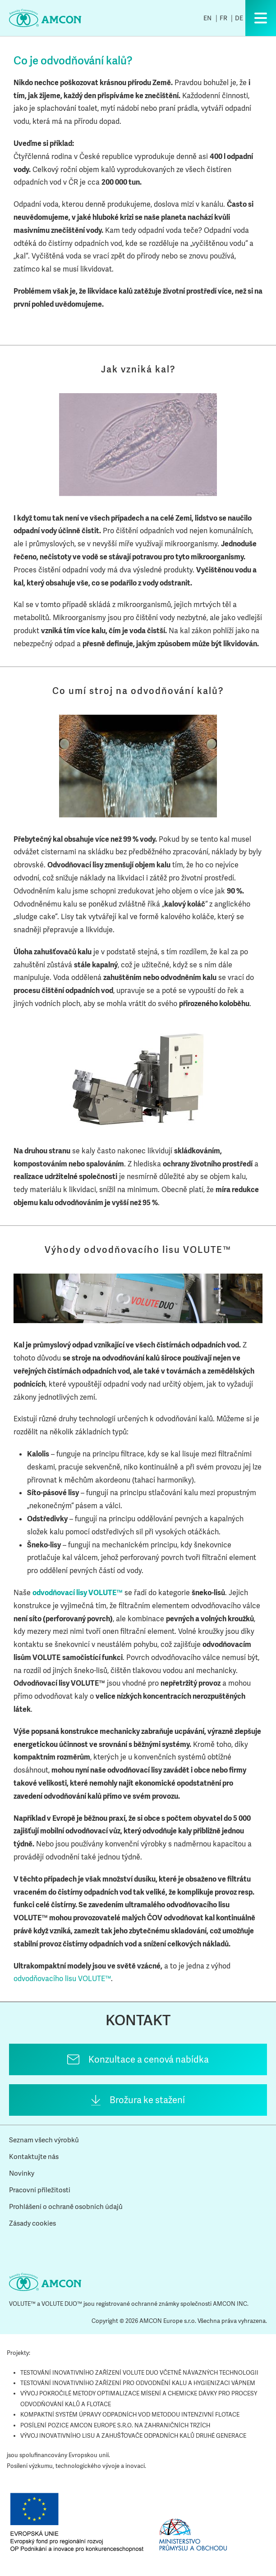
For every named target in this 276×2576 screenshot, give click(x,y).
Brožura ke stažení (147, 2100)
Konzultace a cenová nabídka (148, 2059)
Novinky (21, 2173)
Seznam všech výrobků (44, 2140)
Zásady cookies (32, 2223)
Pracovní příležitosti (39, 2190)
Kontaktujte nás (34, 2156)
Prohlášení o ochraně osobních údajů (66, 2206)
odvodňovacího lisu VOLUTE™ (62, 1978)
